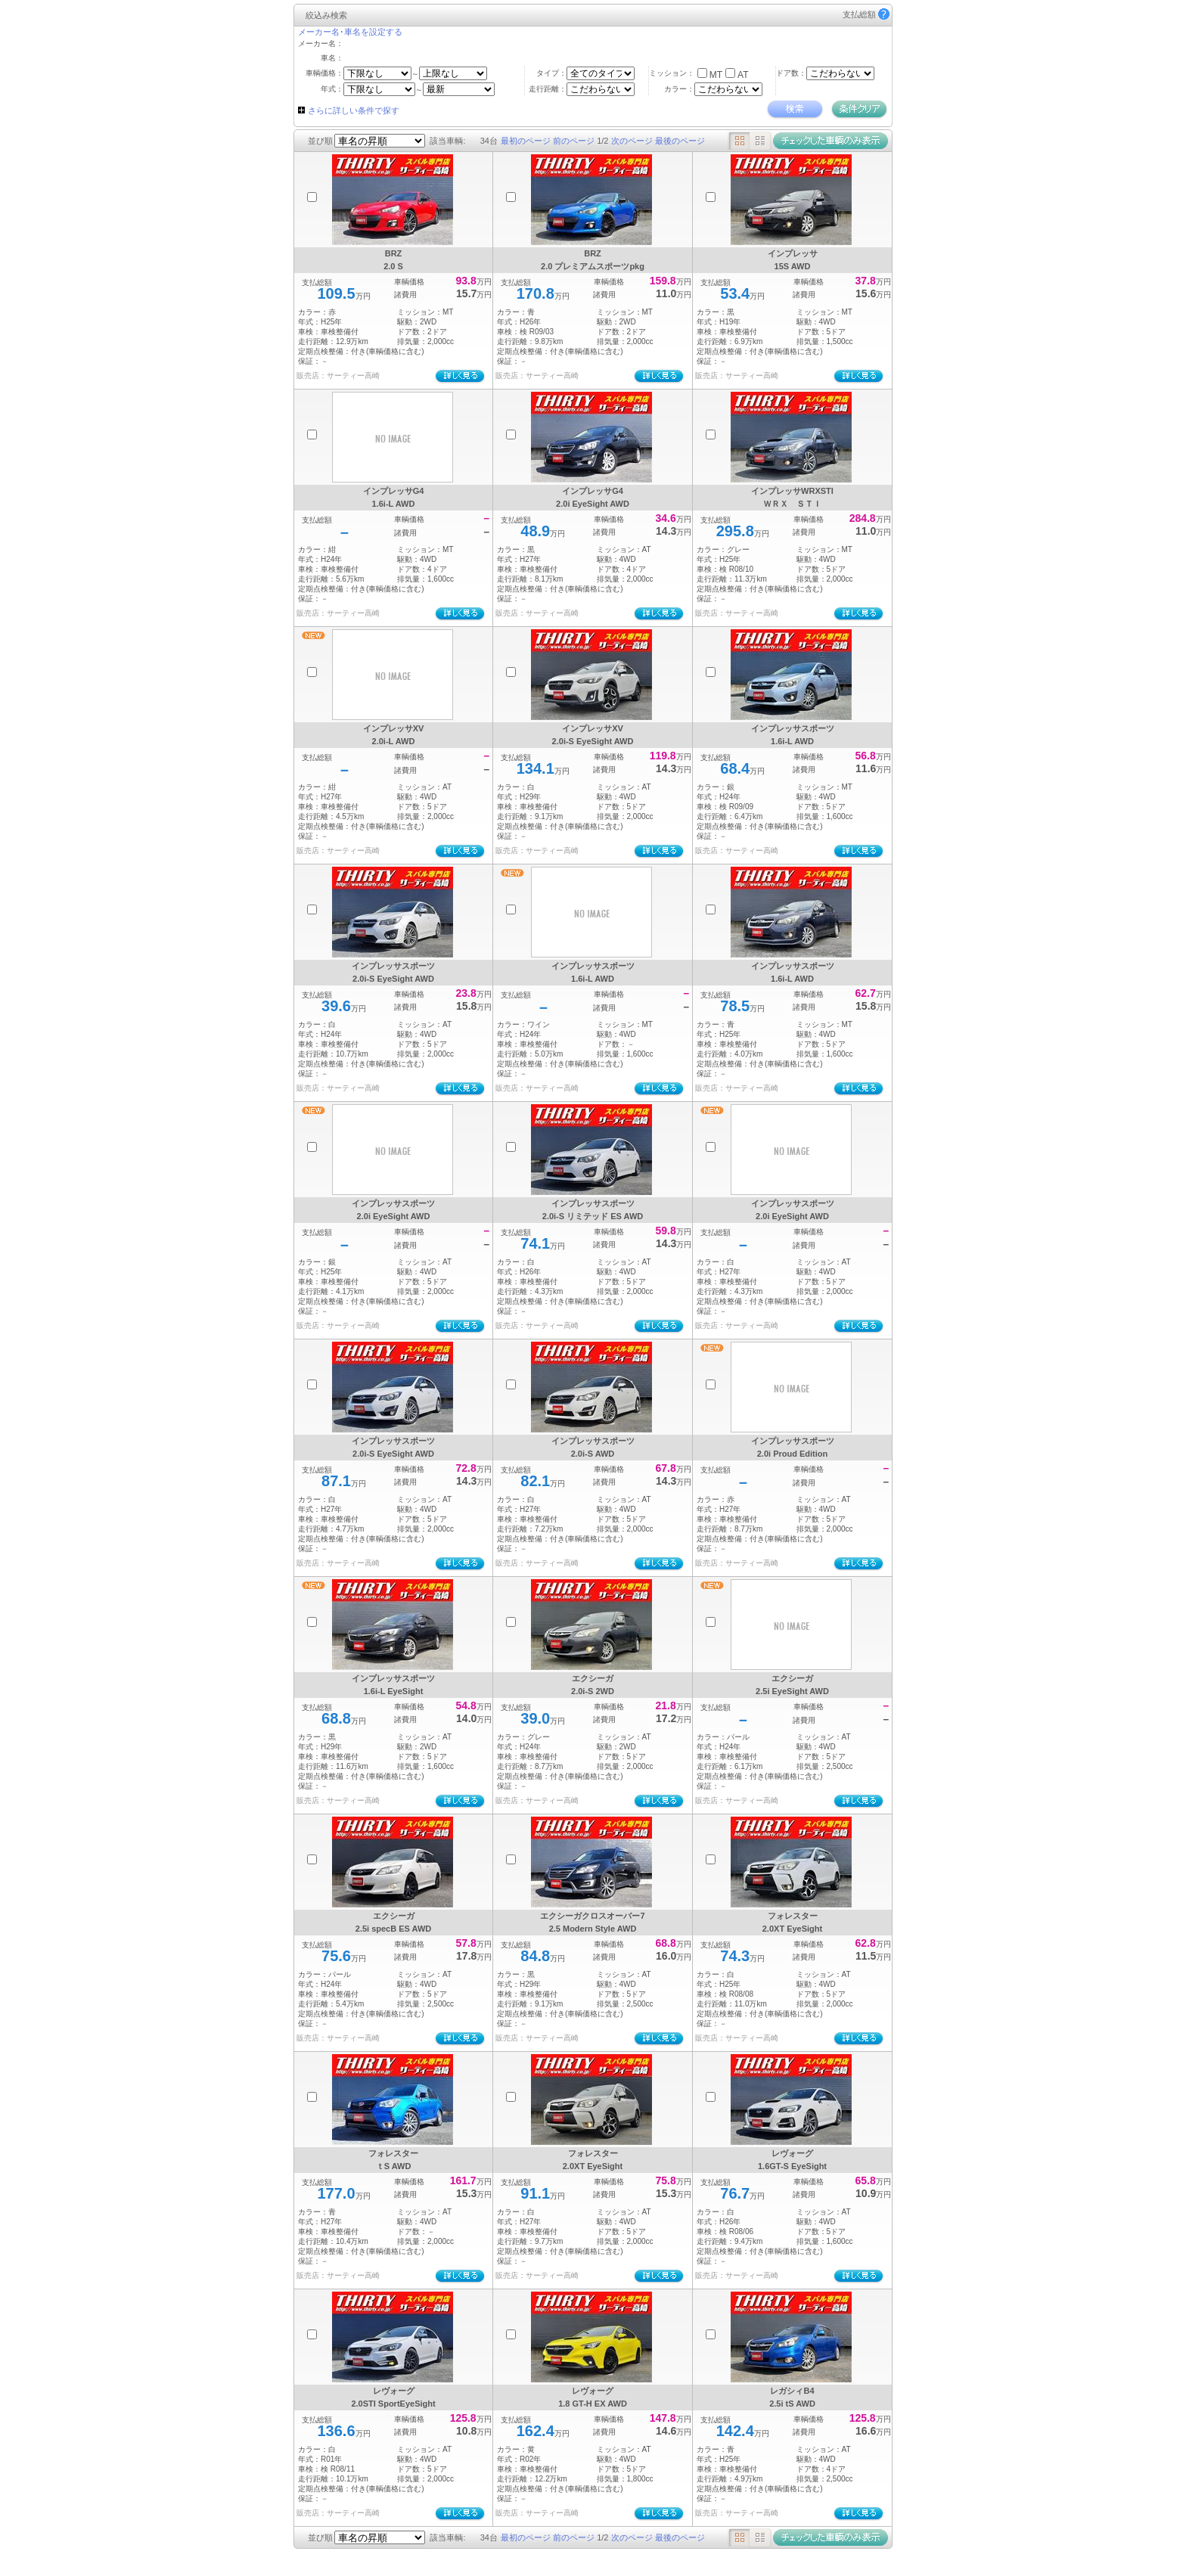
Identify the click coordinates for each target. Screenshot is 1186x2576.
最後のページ (680, 140)
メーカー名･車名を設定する (350, 31)
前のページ (574, 140)
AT (742, 75)
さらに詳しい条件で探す (353, 110)
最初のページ (526, 140)
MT (715, 75)
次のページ (632, 140)
